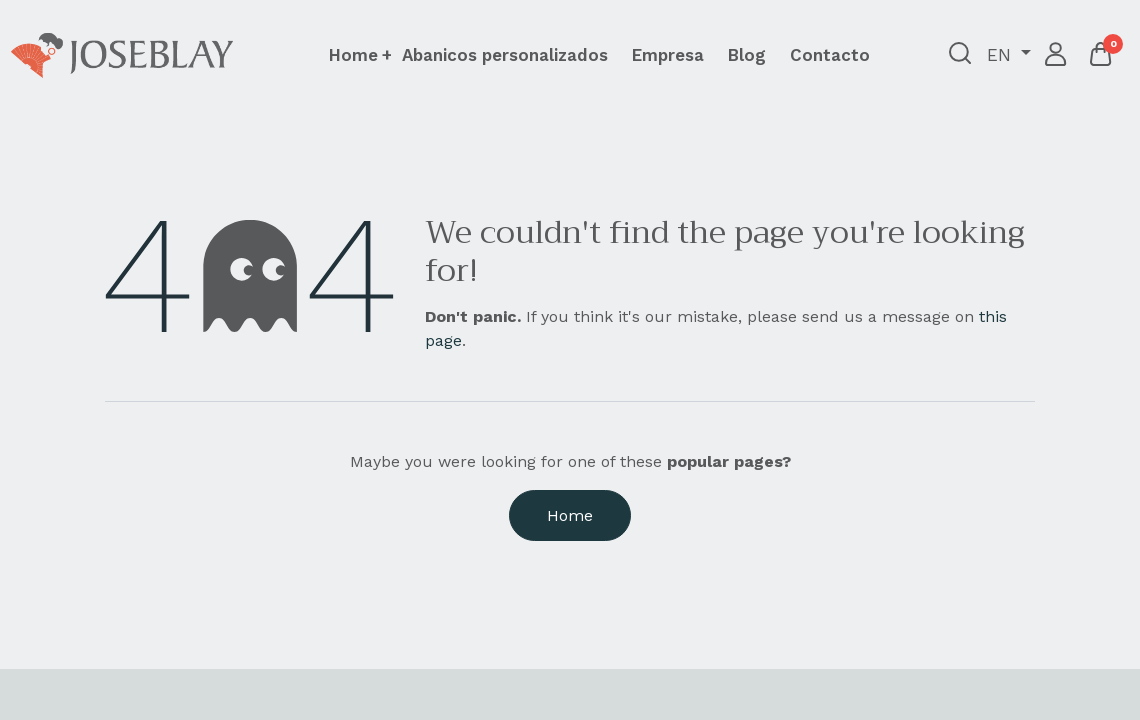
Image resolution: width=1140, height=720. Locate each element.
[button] (956, 55)
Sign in (1052, 55)
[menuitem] (505, 55)
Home (570, 515)
